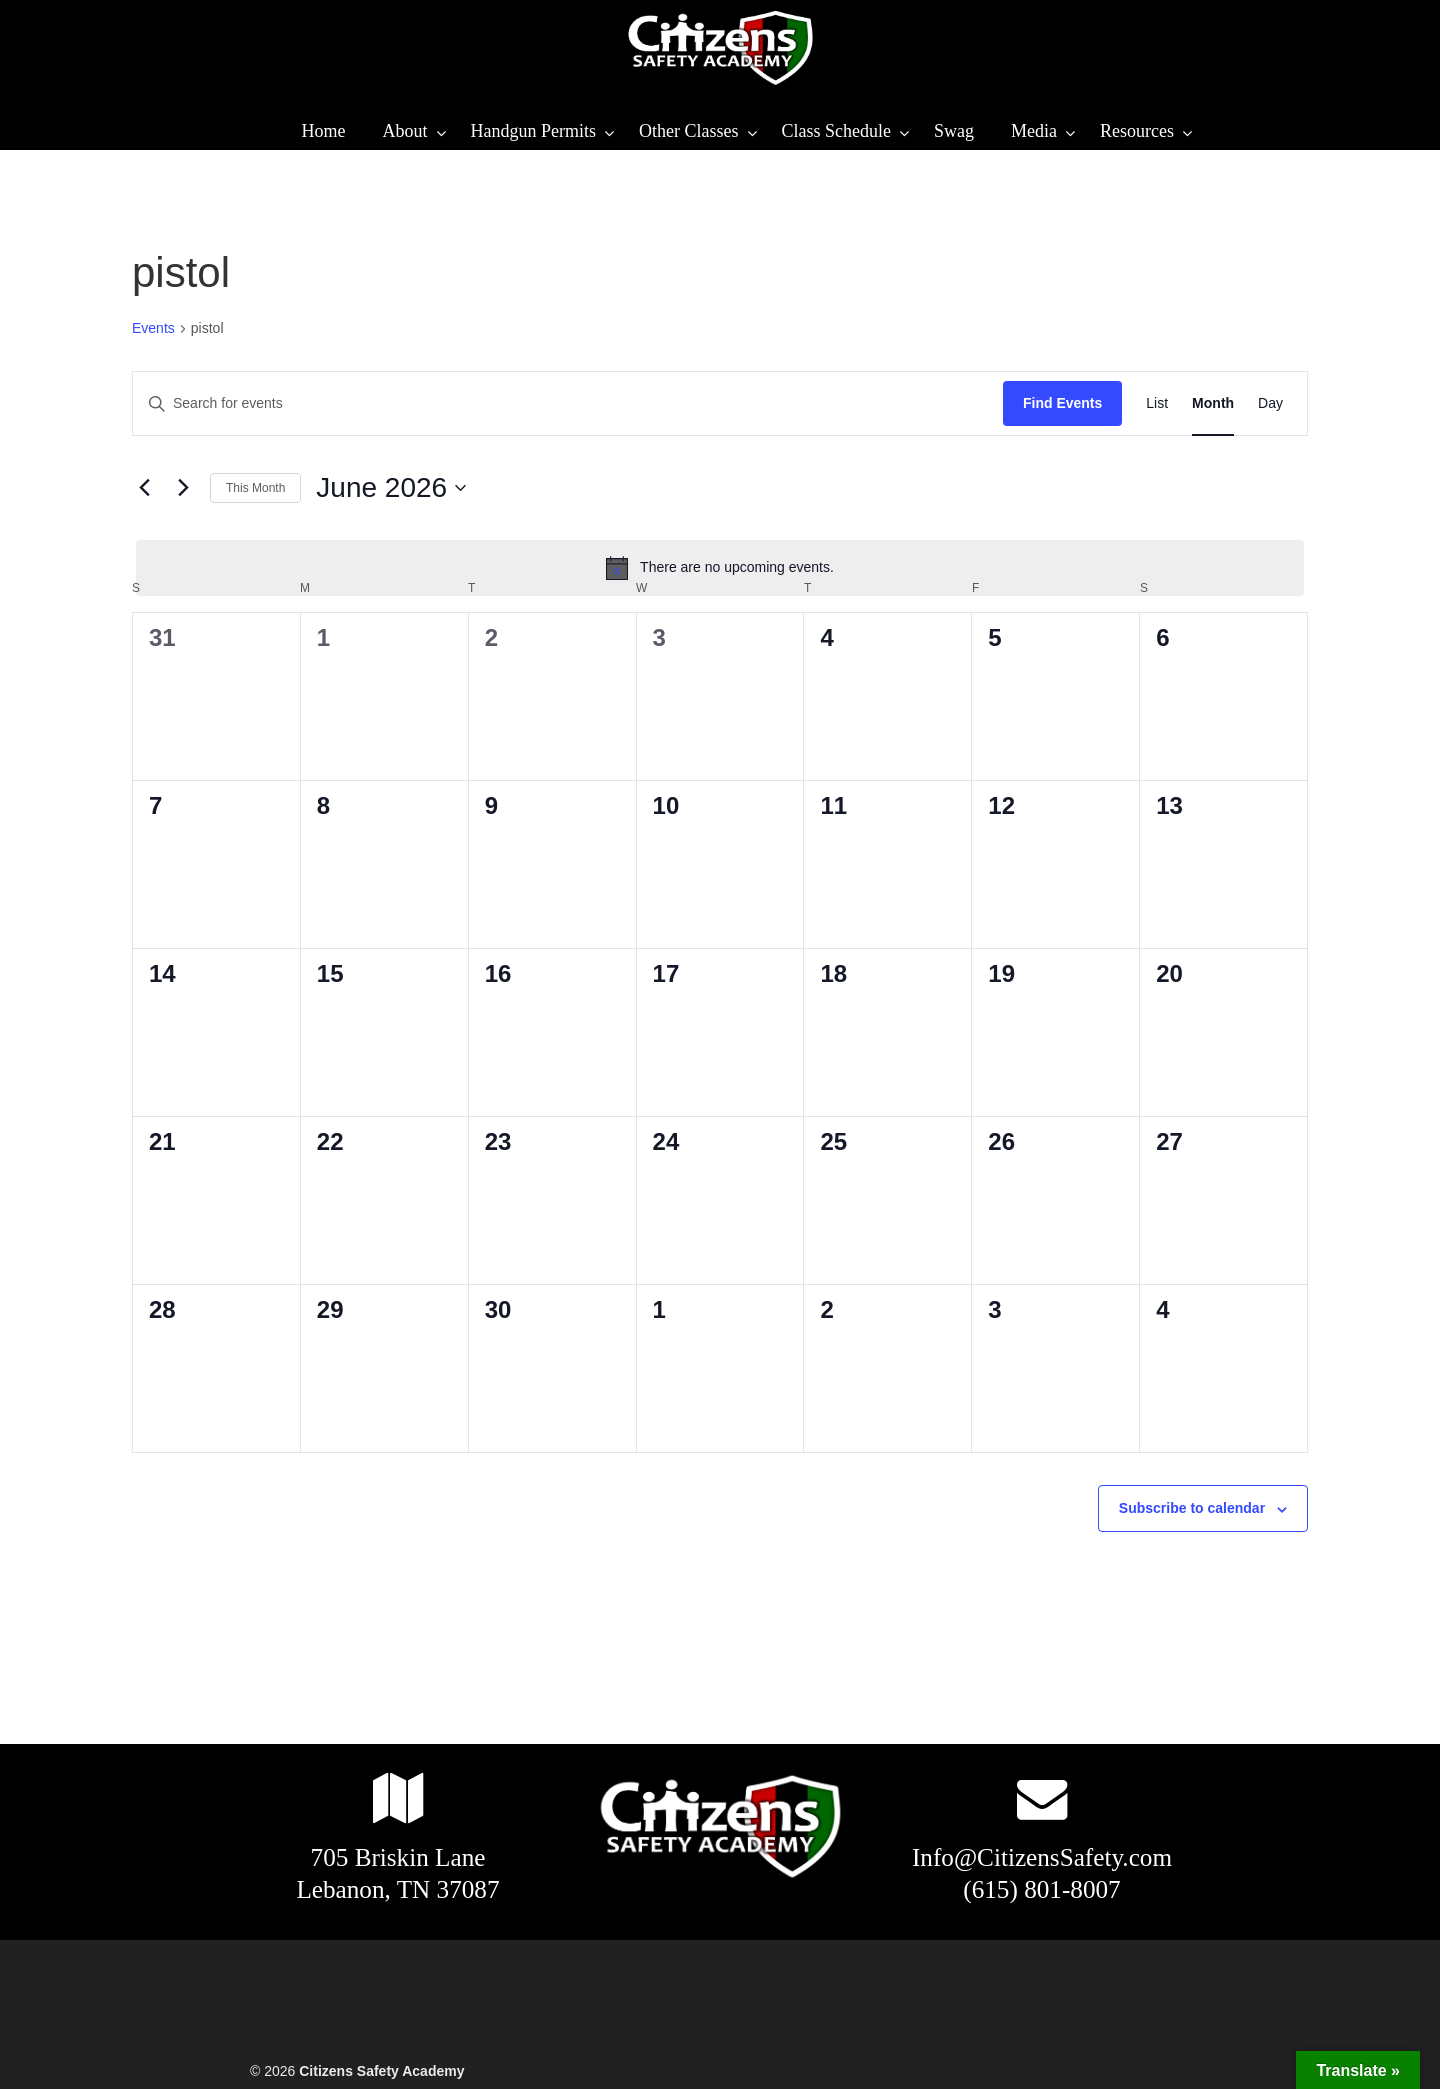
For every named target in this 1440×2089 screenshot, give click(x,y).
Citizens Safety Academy (720, 48)
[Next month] (183, 488)
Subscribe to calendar (1192, 1508)
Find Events (1062, 403)
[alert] (720, 568)
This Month (255, 488)
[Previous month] (144, 488)
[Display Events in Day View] (1270, 403)
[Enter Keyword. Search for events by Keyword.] (568, 403)
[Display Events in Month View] (1213, 403)
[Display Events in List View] (1157, 403)
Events (153, 328)
